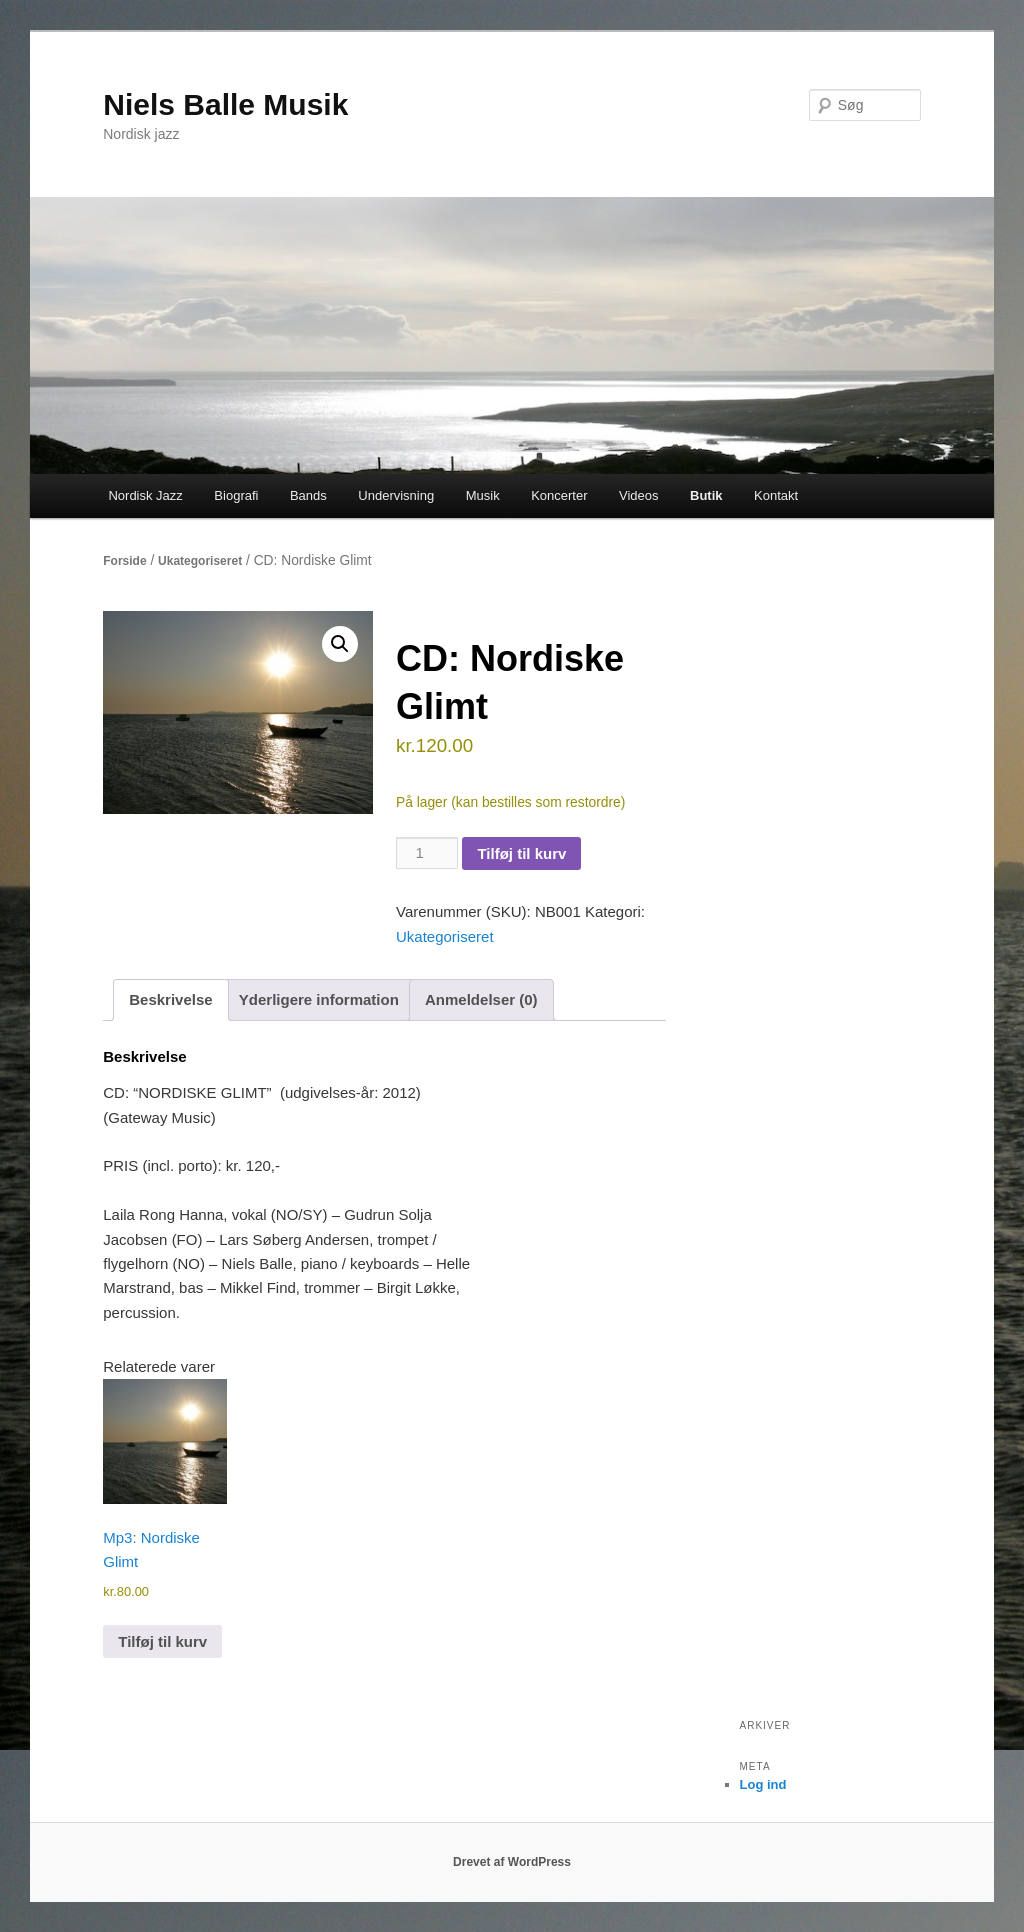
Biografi (236, 495)
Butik (706, 495)
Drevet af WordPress (512, 1862)
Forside (124, 561)
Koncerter (559, 495)
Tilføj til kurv (521, 853)
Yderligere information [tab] (319, 999)
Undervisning (396, 495)
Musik (483, 495)
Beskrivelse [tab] (170, 999)
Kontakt (776, 495)
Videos (639, 495)
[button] (340, 644)
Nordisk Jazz (145, 495)
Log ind (763, 1784)
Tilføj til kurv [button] (162, 1641)
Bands (308, 495)
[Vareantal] (427, 853)
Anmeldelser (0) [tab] (481, 999)
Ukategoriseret (200, 561)
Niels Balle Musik (225, 104)
